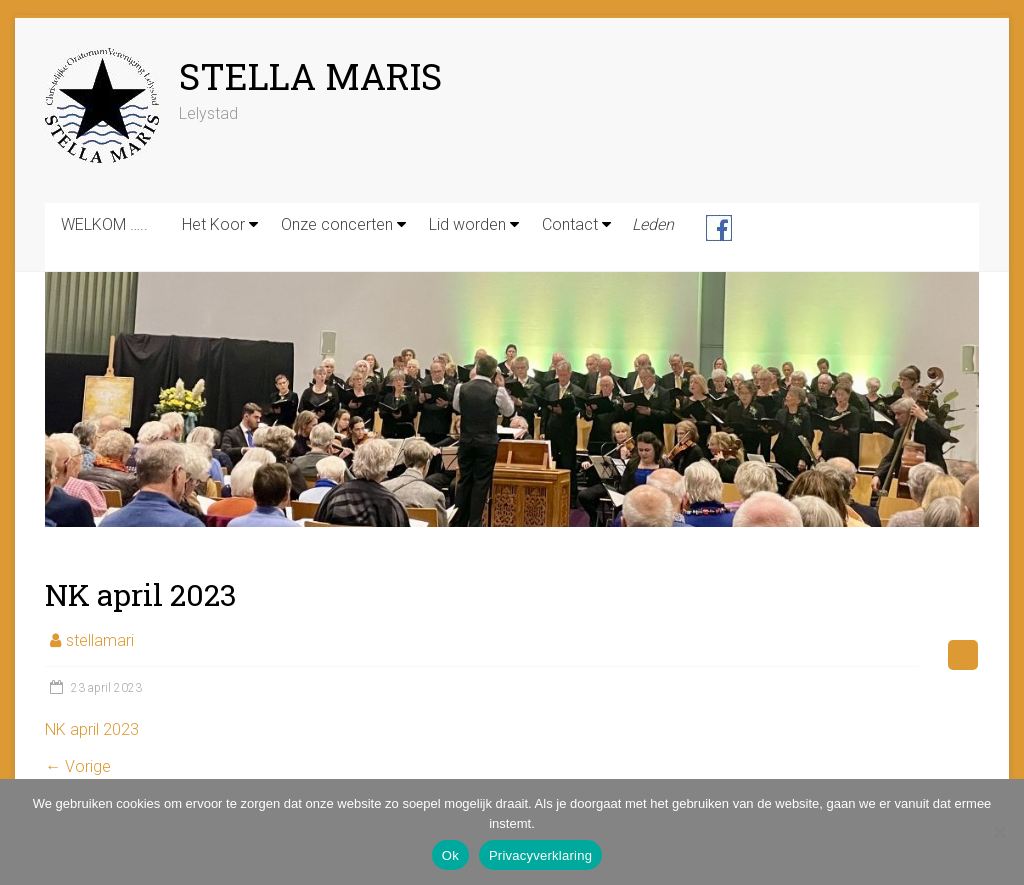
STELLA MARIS (310, 76)
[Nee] (999, 832)
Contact (570, 224)
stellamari (100, 640)
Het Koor (213, 224)
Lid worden (467, 224)
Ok (450, 855)
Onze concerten (337, 224)
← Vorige (78, 766)
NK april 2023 (92, 729)
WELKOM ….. (104, 224)
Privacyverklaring (540, 855)
